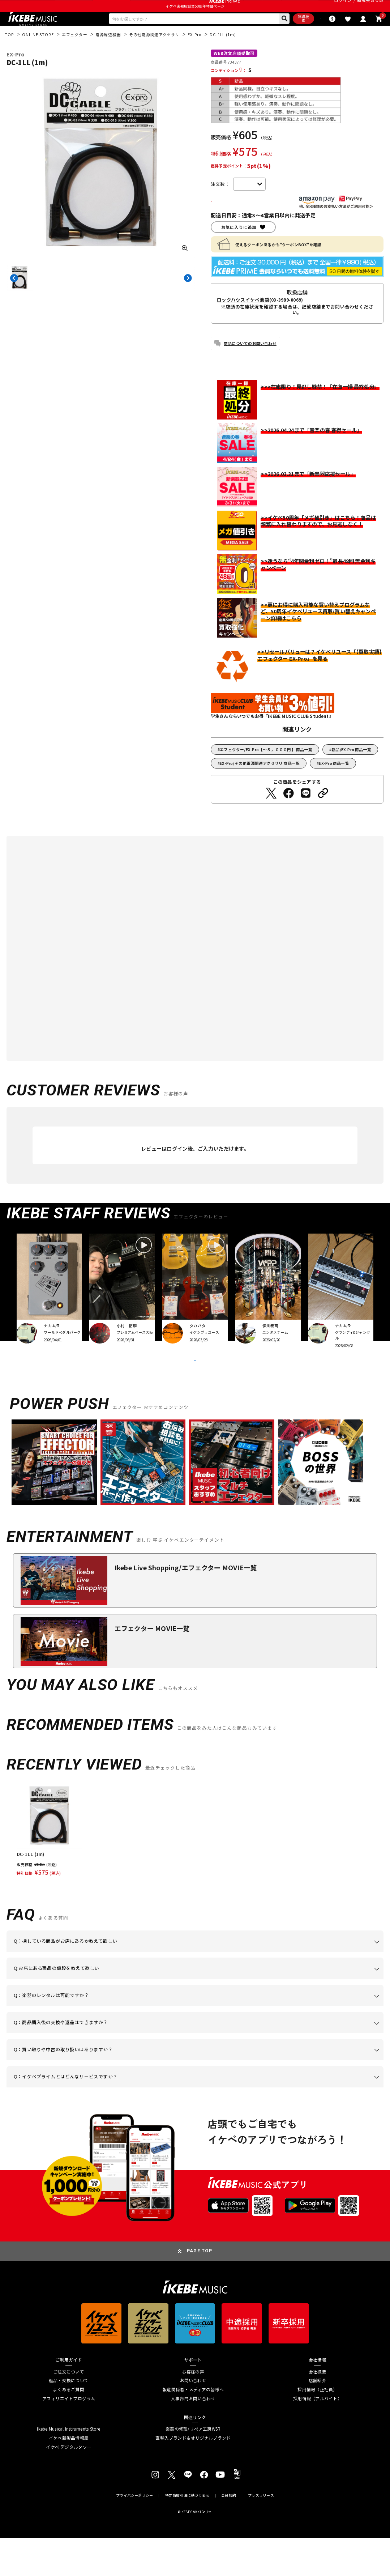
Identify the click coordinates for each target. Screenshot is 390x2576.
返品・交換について (69, 2418)
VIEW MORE (195, 1390)
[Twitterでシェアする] (271, 814)
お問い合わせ (193, 2418)
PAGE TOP (199, 2288)
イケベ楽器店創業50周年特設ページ (195, 21)
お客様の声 (193, 2409)
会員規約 (228, 2533)
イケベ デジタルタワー (68, 2484)
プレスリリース (261, 2533)
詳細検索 (268, 35)
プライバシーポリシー (134, 2533)
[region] (195, 1868)
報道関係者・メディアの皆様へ (193, 2427)
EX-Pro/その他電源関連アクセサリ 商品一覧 (260, 784)
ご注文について (68, 2409)
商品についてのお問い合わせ (250, 364)
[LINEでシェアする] (305, 814)
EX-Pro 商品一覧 (334, 784)
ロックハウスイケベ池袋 (243, 321)
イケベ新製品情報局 (69, 2475)
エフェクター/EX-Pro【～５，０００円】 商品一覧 (266, 770)
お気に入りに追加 (239, 248)
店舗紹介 (317, 2418)
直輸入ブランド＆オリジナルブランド (193, 2475)
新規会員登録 (370, 8)
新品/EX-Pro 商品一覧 (351, 770)
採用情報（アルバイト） (317, 2436)
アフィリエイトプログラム (68, 2436)
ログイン (343, 8)
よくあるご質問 (68, 2427)
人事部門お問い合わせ (193, 2436)
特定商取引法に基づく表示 (187, 2533)
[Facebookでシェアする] (288, 814)
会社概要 (317, 2409)
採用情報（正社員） (317, 2427)
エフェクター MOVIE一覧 (152, 1666)
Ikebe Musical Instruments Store (68, 2466)
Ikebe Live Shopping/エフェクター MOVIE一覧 (186, 1605)
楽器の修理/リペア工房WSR (193, 2466)
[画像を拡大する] (184, 267)
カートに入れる (247, 221)
